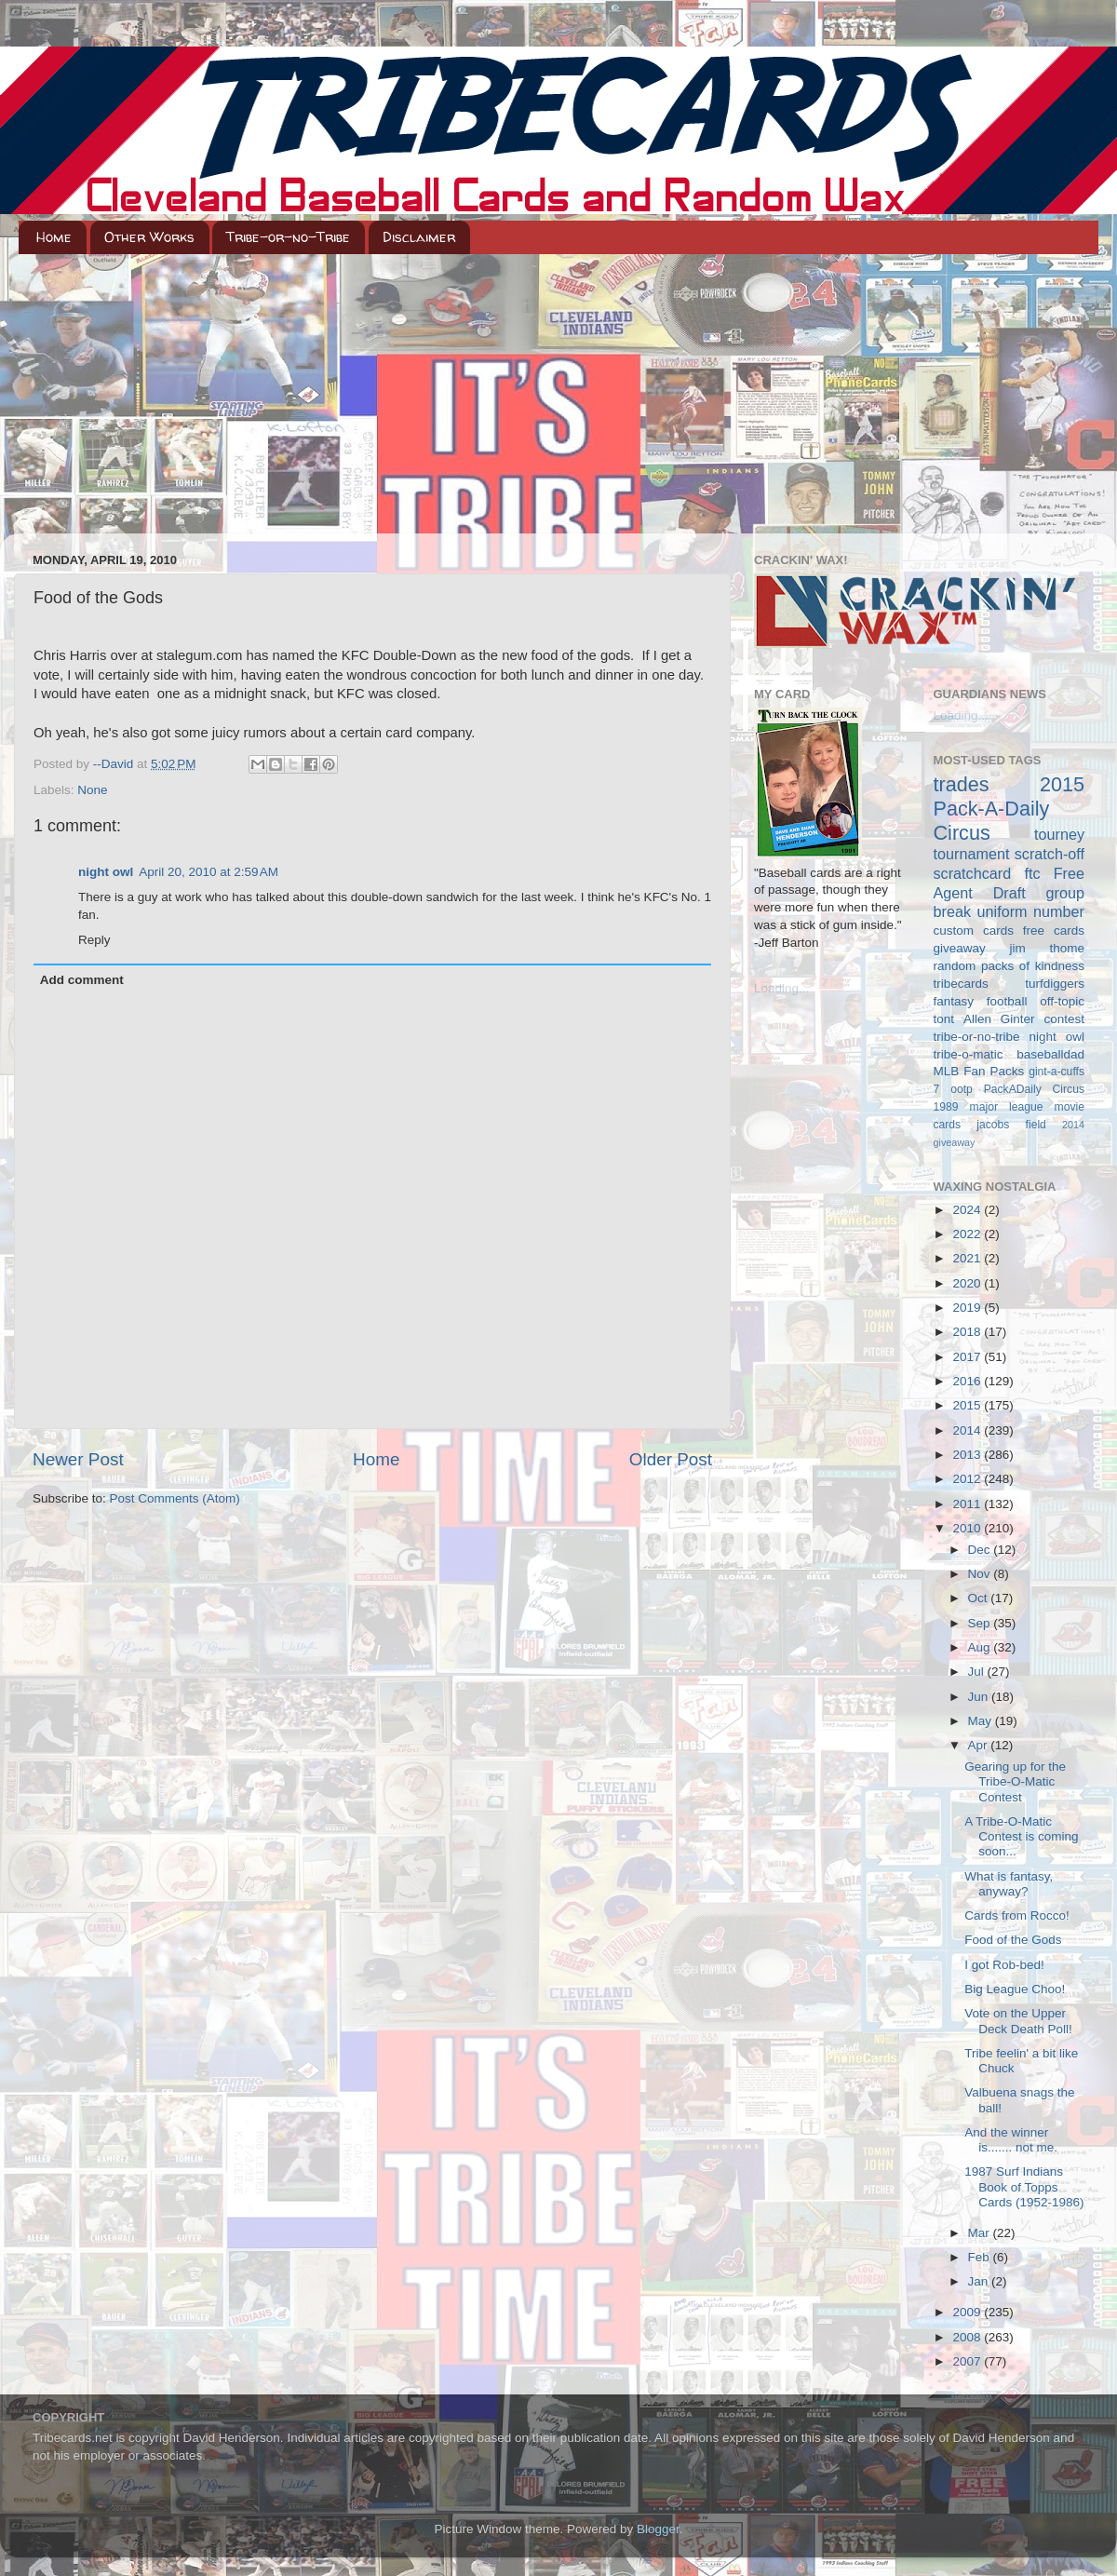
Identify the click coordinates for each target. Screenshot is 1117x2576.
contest (1063, 1019)
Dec (981, 1550)
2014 (968, 1430)
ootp (961, 1089)
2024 (968, 1210)
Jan (980, 2281)
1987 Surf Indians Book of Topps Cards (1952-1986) (1023, 2186)
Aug (981, 1647)
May (981, 1721)
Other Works (149, 237)
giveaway (960, 948)
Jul (978, 1672)
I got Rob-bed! (1004, 1965)
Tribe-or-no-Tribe (288, 237)
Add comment (82, 980)
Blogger (658, 2529)
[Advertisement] (558, 393)
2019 (968, 1308)
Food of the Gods (1012, 1940)
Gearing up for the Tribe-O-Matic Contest (1015, 1781)
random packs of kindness (1009, 966)
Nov (981, 1574)
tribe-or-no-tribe (977, 1037)
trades (961, 784)
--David (115, 764)
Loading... (781, 988)
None (92, 790)
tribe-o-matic (968, 1054)
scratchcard (973, 873)
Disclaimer (419, 237)
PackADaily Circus (1034, 1089)
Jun (980, 1697)
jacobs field (1011, 1124)
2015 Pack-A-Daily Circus (1009, 808)
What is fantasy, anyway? (1008, 1883)
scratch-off (1049, 853)
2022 (968, 1234)
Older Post (670, 1459)
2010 (968, 1528)
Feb (980, 2257)
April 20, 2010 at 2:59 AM (208, 872)
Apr (979, 1745)
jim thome (1047, 948)
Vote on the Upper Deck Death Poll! (1018, 2020)
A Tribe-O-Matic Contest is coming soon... (1021, 1836)
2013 (968, 1455)
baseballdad (1050, 1054)
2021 (968, 1258)
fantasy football (981, 1001)
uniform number (1030, 911)
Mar (980, 2233)
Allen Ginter (999, 1019)
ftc (1032, 873)
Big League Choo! (1014, 1989)
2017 (968, 1357)
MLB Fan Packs (979, 1071)
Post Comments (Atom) (175, 1498)
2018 (968, 1332)
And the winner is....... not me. (1010, 2139)
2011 (968, 1504)
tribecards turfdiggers (1009, 984)
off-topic (1062, 1001)
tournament (972, 853)
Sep (981, 1623)
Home (54, 237)
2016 (968, 1381)
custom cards (974, 930)
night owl (105, 872)
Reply (94, 940)
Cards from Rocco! (1017, 1915)
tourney (1059, 834)
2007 (968, 2361)
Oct (979, 1598)
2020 (968, 1283)
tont (944, 1019)
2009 (968, 2312)
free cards (1053, 930)
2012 (968, 1479)
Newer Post (78, 1459)
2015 (968, 1405)
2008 (968, 2337)
